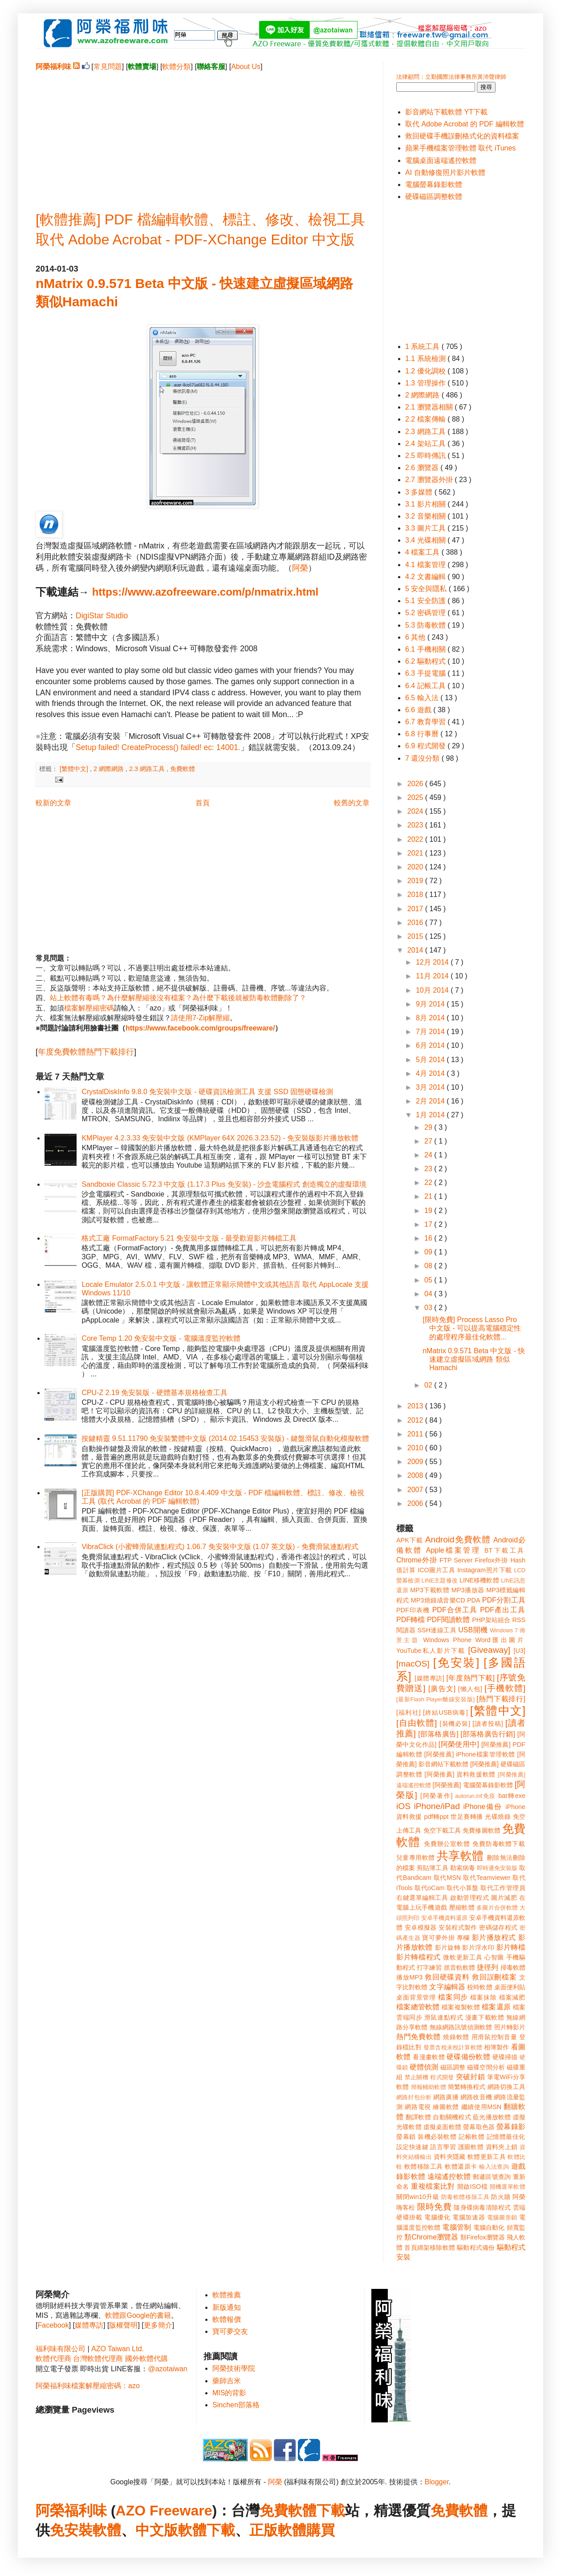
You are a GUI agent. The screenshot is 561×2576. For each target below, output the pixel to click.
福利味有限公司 (60, 2349)
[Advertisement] (203, 134)
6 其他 (416, 637)
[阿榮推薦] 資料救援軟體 (460, 1774)
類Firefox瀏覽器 (482, 2237)
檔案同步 (453, 1997)
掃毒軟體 (512, 1967)
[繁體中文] (75, 768)
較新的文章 (53, 803)
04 (429, 1294)
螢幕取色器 (479, 2126)
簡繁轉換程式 (467, 2086)
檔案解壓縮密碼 (89, 1008)
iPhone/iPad (436, 1806)
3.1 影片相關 (426, 504)
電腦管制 (456, 2227)
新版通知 (226, 2307)
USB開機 (473, 1630)
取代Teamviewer (486, 1877)
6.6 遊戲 (419, 710)
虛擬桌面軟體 (442, 2126)
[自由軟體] (416, 1723)
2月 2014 (431, 1101)
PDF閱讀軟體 (448, 1619)
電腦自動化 (489, 2227)
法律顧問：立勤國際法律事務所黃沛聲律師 (451, 76)
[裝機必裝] (455, 1723)
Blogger (437, 2482)
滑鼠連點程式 (443, 2017)
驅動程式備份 (476, 2247)
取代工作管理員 (502, 1887)
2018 (416, 894)
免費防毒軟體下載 (498, 1843)
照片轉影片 (509, 2027)
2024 (416, 811)
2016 (416, 922)
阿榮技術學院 (233, 2368)
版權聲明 (123, 2325)
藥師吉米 (226, 2381)
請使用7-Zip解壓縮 (200, 1018)
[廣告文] (441, 1688)
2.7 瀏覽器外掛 (430, 479)
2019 (416, 880)
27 (429, 1141)
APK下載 (409, 1540)
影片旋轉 (447, 1947)
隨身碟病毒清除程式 (482, 2207)
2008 (416, 1475)
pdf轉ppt (436, 1816)
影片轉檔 (510, 1947)
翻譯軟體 (418, 2117)
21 (429, 1196)
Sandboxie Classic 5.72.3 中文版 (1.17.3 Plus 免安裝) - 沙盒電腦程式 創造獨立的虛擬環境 (223, 1184)
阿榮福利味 (71, 2511)
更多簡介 (158, 2325)
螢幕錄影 (510, 2126)
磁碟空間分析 (486, 2067)
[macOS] (413, 1663)
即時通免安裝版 (497, 1868)
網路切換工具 (506, 2086)
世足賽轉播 (467, 1816)
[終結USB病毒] (445, 1712)
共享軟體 (460, 1856)
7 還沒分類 (423, 758)
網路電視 (418, 2106)
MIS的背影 (229, 2393)
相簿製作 (496, 2047)
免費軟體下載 (302, 2511)
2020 (416, 867)
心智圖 (494, 1957)
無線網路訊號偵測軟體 (461, 2027)
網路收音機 (476, 2097)
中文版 (156, 2530)
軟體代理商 (53, 2358)
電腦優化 (437, 2217)
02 (429, 1385)
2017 (416, 909)
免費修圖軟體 (481, 1830)
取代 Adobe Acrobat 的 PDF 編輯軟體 (464, 124)
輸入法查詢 (494, 2166)
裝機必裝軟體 (437, 2136)
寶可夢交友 (230, 2331)
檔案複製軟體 (461, 2007)
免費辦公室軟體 (447, 1843)
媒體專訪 (89, 2325)
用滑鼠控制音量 (494, 2037)
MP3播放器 (467, 1590)
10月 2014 (433, 990)
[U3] (519, 1650)
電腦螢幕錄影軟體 (433, 184)
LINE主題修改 (440, 1580)
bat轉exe (511, 1795)
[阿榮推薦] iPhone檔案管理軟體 (469, 1754)
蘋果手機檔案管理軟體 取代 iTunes (460, 148)
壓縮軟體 (462, 1907)
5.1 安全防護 (426, 600)
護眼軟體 (471, 2146)
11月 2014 (433, 976)
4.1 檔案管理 (426, 564)
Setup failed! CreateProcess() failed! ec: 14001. (158, 747)
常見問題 (108, 66)
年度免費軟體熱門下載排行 (86, 1051)
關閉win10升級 (417, 2196)
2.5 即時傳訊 (426, 455)
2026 (416, 783)
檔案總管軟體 (418, 2007)
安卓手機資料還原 (444, 1918)
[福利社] (408, 1712)
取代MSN (447, 1877)
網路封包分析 (413, 2097)
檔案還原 (496, 2007)
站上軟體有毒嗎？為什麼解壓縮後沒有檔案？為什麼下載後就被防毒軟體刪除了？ (178, 998)
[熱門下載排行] (500, 1699)
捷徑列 (487, 1967)
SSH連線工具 (436, 1630)
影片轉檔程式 (418, 1957)
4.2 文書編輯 (426, 576)
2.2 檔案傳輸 (426, 419)
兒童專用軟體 (415, 1857)
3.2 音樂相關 (426, 516)
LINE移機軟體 (479, 1580)
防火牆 (501, 2196)
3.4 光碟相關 (426, 540)
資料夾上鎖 (502, 2146)
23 (429, 1168)
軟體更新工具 (486, 2156)
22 (429, 1182)
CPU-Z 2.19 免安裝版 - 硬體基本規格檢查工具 (154, 1392)
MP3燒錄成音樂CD (438, 1600)
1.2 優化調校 (426, 371)
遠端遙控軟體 (449, 2176)
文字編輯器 (447, 1987)
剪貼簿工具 (432, 1867)
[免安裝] (456, 1662)
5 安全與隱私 (427, 588)
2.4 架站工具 (426, 443)
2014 (416, 950)
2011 (416, 1434)
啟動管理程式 (469, 1897)
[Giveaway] (489, 1650)
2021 (416, 853)
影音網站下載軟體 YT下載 (446, 112)
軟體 (107, 2530)
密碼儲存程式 (498, 1927)
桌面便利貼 (509, 1987)
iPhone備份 (482, 1806)
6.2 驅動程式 (426, 661)
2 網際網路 (110, 768)
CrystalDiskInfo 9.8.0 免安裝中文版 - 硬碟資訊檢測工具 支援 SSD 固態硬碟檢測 (207, 1091)
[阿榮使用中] (459, 1744)
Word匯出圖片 (500, 1639)
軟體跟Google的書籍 (138, 2315)
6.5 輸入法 (422, 698)
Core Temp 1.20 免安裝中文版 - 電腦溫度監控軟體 (160, 1338)
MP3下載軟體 (429, 1590)
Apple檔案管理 (453, 1550)
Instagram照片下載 (484, 1570)
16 (429, 1238)
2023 (416, 825)
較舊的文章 (352, 803)
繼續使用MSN (481, 2106)
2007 (416, 1489)
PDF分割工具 (503, 1600)
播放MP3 (409, 1977)
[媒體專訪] (429, 1678)
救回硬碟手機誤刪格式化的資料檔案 (462, 136)
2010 (416, 1448)
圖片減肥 (504, 1897)
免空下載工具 (442, 1830)
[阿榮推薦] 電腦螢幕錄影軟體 (473, 1785)
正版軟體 (277, 2530)
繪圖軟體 (446, 2106)
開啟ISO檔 (472, 2186)
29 (429, 1127)
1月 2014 (431, 1115)
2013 (416, 1406)
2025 (416, 797)
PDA (473, 1600)
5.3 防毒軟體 (426, 625)
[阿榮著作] (436, 1795)
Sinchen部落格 (236, 2405)
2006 (416, 1503)
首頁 (202, 803)
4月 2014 (431, 1073)
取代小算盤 (463, 1887)
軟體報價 (226, 2319)
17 (429, 1224)
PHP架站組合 (491, 1619)
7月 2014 (431, 1031)
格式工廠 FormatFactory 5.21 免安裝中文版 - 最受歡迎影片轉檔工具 (189, 1238)
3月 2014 (431, 1087)
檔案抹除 (483, 1997)
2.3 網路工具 (148, 768)
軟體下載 (206, 2530)
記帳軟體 (471, 2136)
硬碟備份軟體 (468, 2057)
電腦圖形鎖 (502, 2217)
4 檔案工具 (423, 552)
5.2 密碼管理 (426, 613)
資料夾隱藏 (450, 2156)
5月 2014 (431, 1059)
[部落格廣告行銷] (487, 1734)
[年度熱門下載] (470, 1678)
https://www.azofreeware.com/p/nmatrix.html (205, 592)
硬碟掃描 (505, 2057)
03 (429, 1307)
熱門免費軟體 (418, 2037)
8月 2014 (431, 1018)
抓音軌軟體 (459, 1967)
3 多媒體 (420, 492)
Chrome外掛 (416, 1560)
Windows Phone (447, 1639)
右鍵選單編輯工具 (422, 1897)
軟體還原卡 (461, 2166)
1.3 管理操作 (426, 383)
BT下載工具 (504, 1550)
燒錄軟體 (456, 2037)
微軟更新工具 (462, 1957)
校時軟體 (479, 1987)
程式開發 (442, 2077)
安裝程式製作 (458, 1927)
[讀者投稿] (487, 1723)
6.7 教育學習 (426, 722)
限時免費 (434, 2206)
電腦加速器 (468, 2217)
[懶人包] (470, 1688)
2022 (416, 839)
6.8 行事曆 (422, 734)
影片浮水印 (478, 1947)
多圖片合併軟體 (497, 1907)
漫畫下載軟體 (484, 2017)
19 (429, 1210)
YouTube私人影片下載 (430, 1650)
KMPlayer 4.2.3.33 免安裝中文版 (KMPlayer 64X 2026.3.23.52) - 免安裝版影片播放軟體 (219, 1138)
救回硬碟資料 (447, 1977)
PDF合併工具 (455, 1610)
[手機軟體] (504, 1688)
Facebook (53, 2325)
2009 (416, 1461)
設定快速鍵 (412, 2146)
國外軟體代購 (146, 2358)
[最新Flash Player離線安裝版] (435, 1699)
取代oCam (429, 1887)
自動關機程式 (452, 2117)
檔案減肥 (512, 1997)
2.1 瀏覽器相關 (430, 407)
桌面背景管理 (416, 1997)
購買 (320, 2530)
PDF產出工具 (502, 1610)
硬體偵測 (424, 2067)
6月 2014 (431, 1045)
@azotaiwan (167, 2369)
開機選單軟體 (508, 2186)
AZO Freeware (164, 2511)
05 (429, 1280)
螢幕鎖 (406, 2136)
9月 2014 (431, 1004)
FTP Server (455, 1560)
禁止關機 (416, 2077)
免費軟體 (182, 768)
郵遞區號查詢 (492, 2176)
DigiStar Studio (102, 615)
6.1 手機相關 (426, 649)
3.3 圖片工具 (426, 528)
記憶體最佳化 (506, 2136)
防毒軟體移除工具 (465, 2197)
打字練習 (429, 1967)
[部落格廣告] (438, 1734)
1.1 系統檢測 (426, 358)
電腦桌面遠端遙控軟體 (440, 160)
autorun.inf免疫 (475, 1796)
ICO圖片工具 (436, 1570)
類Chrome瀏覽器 (431, 2237)
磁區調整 (452, 2067)
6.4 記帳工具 (426, 686)
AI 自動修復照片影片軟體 (445, 172)
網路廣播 (446, 2097)
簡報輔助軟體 (428, 2087)
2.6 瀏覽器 (422, 467)
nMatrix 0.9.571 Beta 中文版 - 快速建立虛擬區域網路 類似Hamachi (474, 1359)
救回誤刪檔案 (494, 1977)
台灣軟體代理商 (98, 2358)
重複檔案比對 (433, 2186)
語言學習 (443, 2146)
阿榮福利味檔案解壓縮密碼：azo (88, 2385)
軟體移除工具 (423, 2166)
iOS (403, 1806)
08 (429, 1266)
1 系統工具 (423, 346)
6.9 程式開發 (426, 746)
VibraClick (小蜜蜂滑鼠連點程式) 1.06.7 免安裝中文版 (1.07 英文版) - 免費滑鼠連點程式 (219, 1546)
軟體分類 (176, 66)
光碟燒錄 (498, 1816)
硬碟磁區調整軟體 (433, 196)
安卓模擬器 (421, 1927)
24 (429, 1155)
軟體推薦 (226, 2295)
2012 (416, 1420)
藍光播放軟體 (492, 2117)
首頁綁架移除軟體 (429, 2247)
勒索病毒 (462, 1867)
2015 (416, 936)
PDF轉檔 (410, 1619)
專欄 (463, 1937)
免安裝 (71, 2530)
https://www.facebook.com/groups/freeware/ (200, 1028)
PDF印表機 (413, 1610)
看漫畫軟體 (428, 2057)
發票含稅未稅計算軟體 (452, 2047)
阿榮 (300, 568)
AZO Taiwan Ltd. (117, 2349)
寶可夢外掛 (438, 1937)
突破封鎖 (470, 2077)
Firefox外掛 (491, 1560)
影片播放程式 (494, 1937)
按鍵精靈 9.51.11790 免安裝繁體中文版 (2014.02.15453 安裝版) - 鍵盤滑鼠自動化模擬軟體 (225, 1438)
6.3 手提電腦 (426, 673)
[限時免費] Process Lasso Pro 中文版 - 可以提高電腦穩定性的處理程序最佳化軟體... (472, 1328)
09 (429, 1252)
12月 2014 (433, 962)
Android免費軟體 (458, 1539)
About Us (245, 66)
